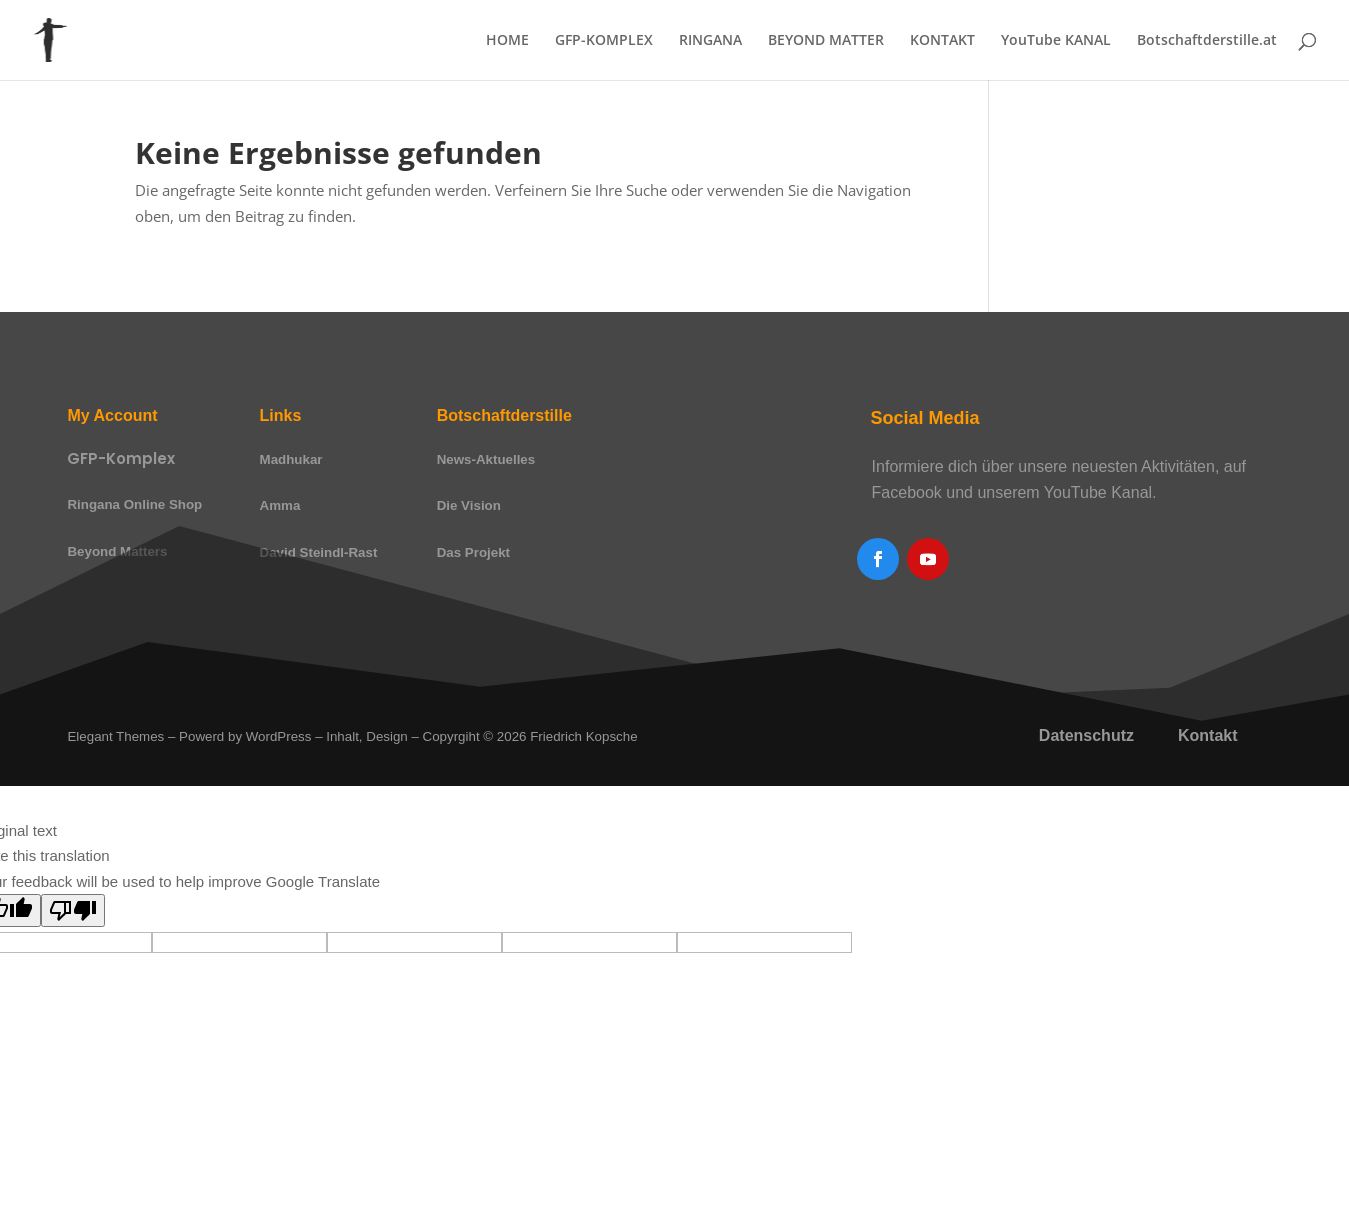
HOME (507, 41)
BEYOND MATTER (826, 41)
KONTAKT (942, 41)
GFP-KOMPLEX (604, 41)
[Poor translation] (73, 910)
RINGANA (710, 41)
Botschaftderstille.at (1207, 41)
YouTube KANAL (1056, 41)
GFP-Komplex (121, 458)
